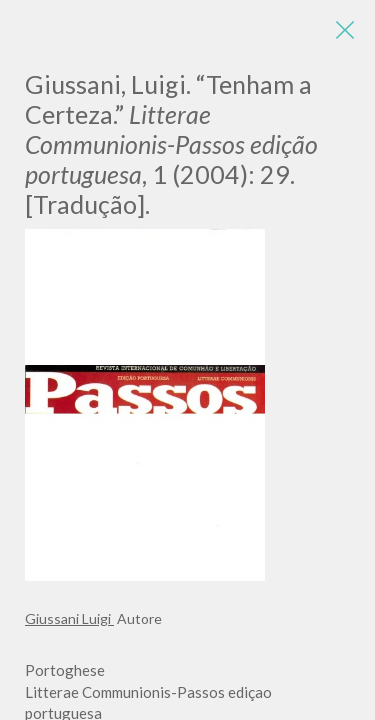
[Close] (345, 30)
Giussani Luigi (69, 618)
